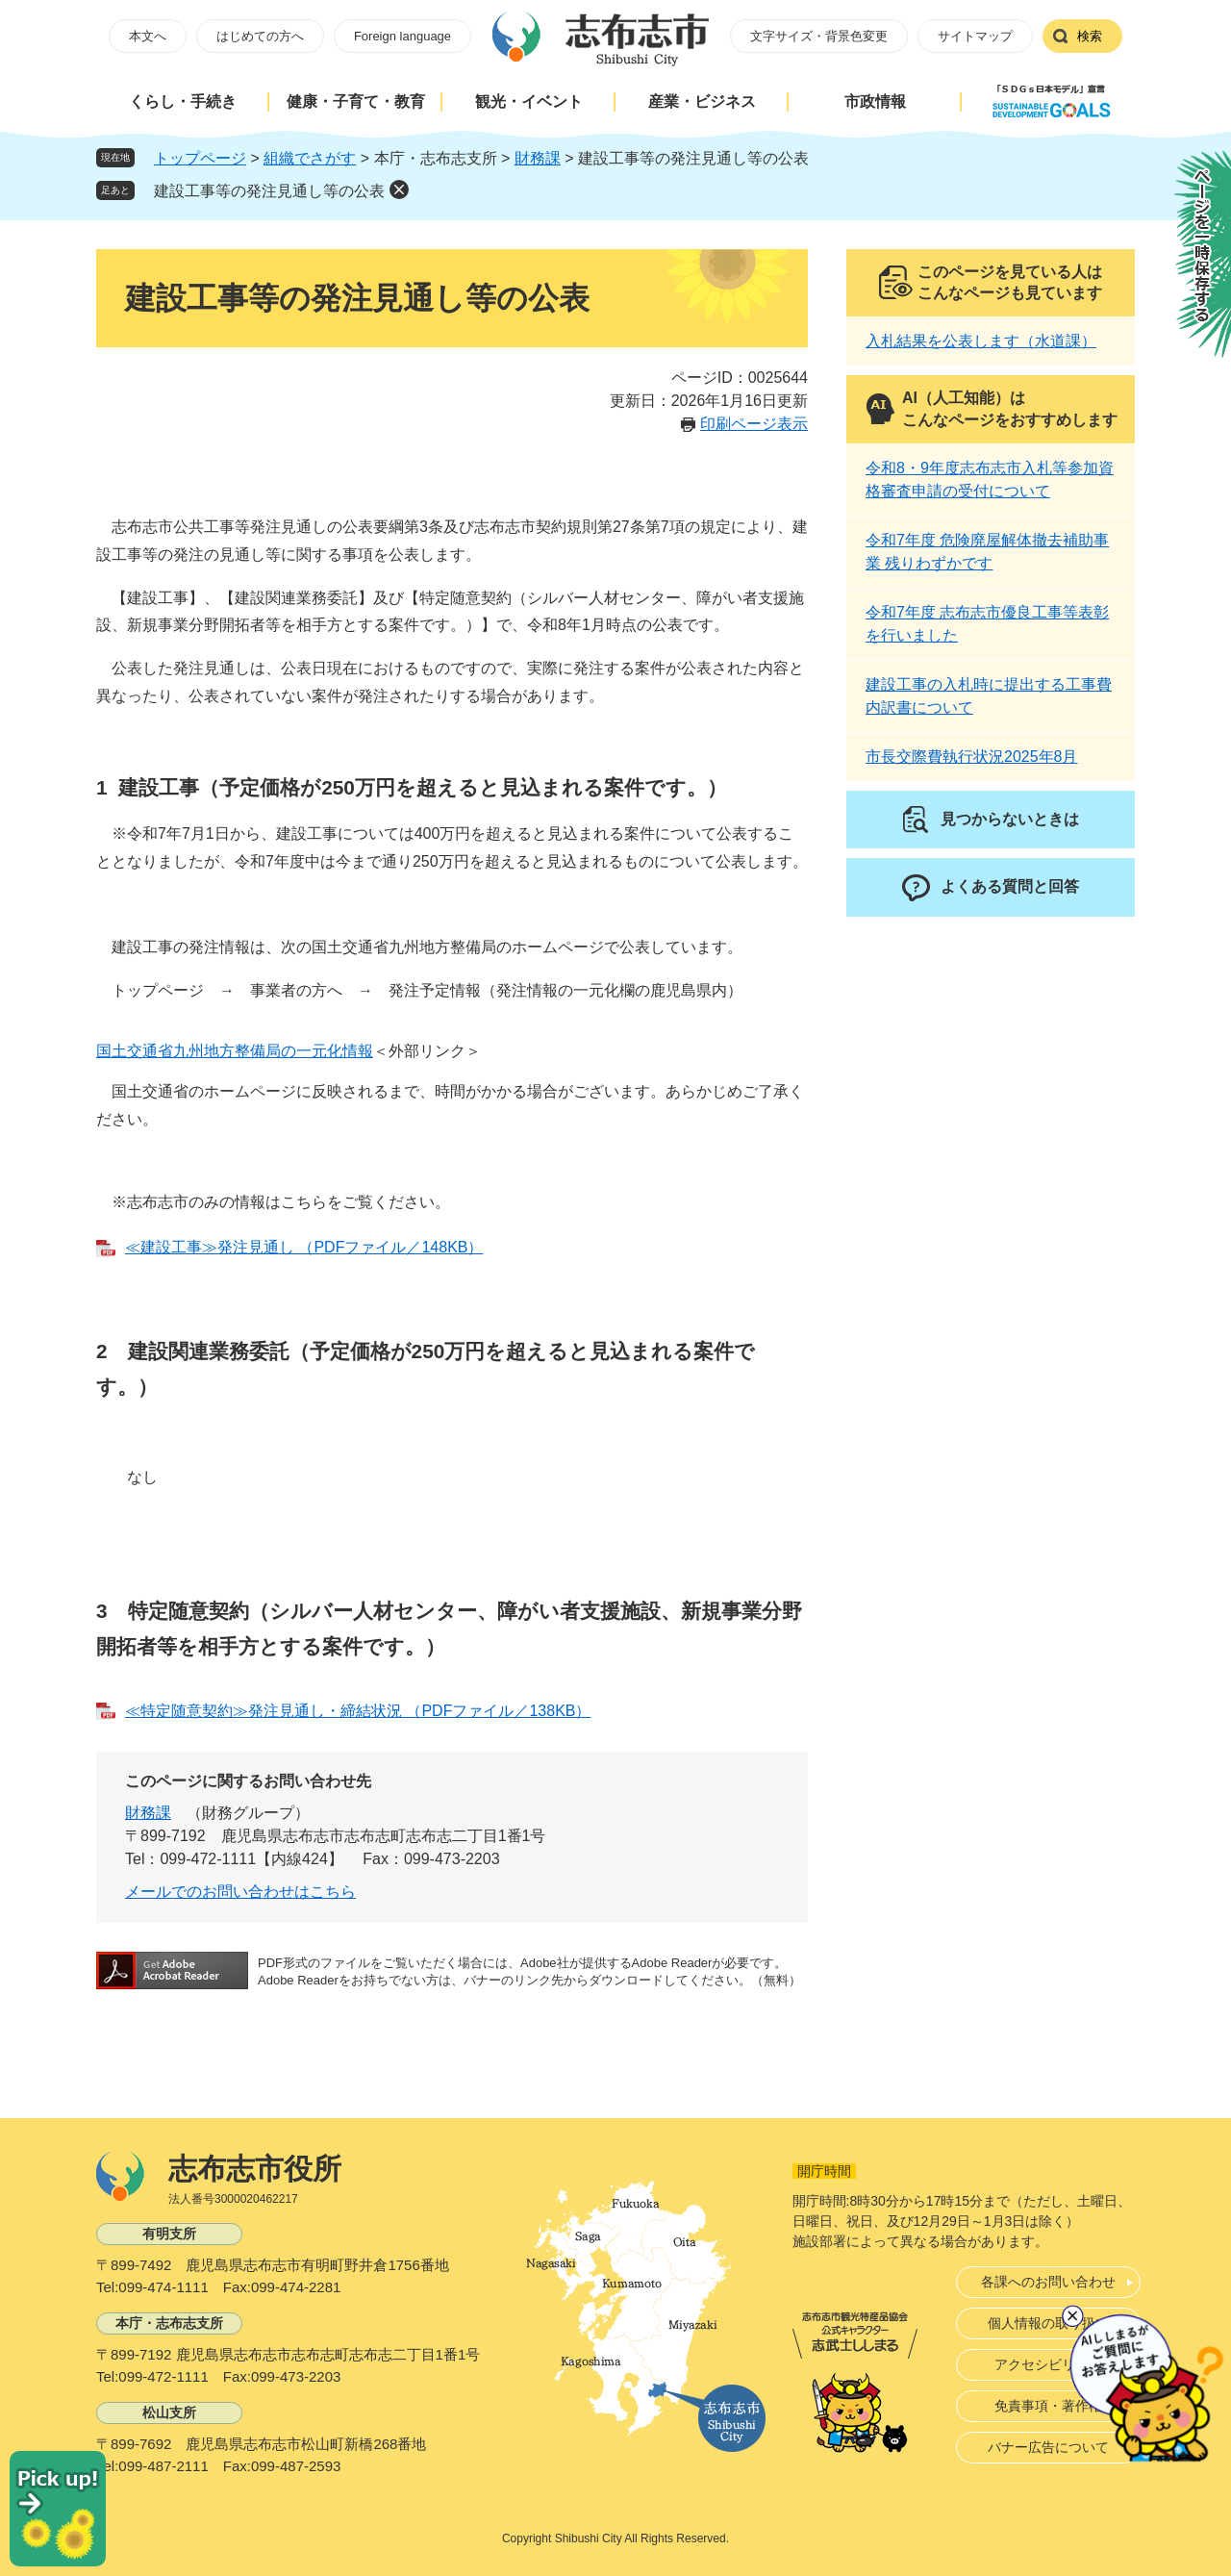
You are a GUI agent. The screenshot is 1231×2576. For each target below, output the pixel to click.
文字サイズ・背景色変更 (819, 36)
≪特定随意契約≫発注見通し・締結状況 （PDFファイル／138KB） (357, 1711)
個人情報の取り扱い (1048, 2323)
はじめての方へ (260, 36)
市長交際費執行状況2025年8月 (972, 756)
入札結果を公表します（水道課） (981, 341)
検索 (1089, 36)
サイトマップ (975, 36)
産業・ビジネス (702, 101)
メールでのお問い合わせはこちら (240, 1891)
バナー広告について (1048, 2447)
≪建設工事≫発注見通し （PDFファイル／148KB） (304, 1247)
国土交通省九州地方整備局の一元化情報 (234, 1051)
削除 (399, 189)
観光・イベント (529, 101)
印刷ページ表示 (754, 424)
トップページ (200, 158)
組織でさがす (310, 158)
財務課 (538, 158)
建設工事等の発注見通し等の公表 (269, 191)
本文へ (147, 36)
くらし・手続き (183, 101)
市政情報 (875, 101)
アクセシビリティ (1048, 2364)
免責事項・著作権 (1048, 2405)
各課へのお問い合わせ (1048, 2281)
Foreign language (402, 36)
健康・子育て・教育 (356, 101)
